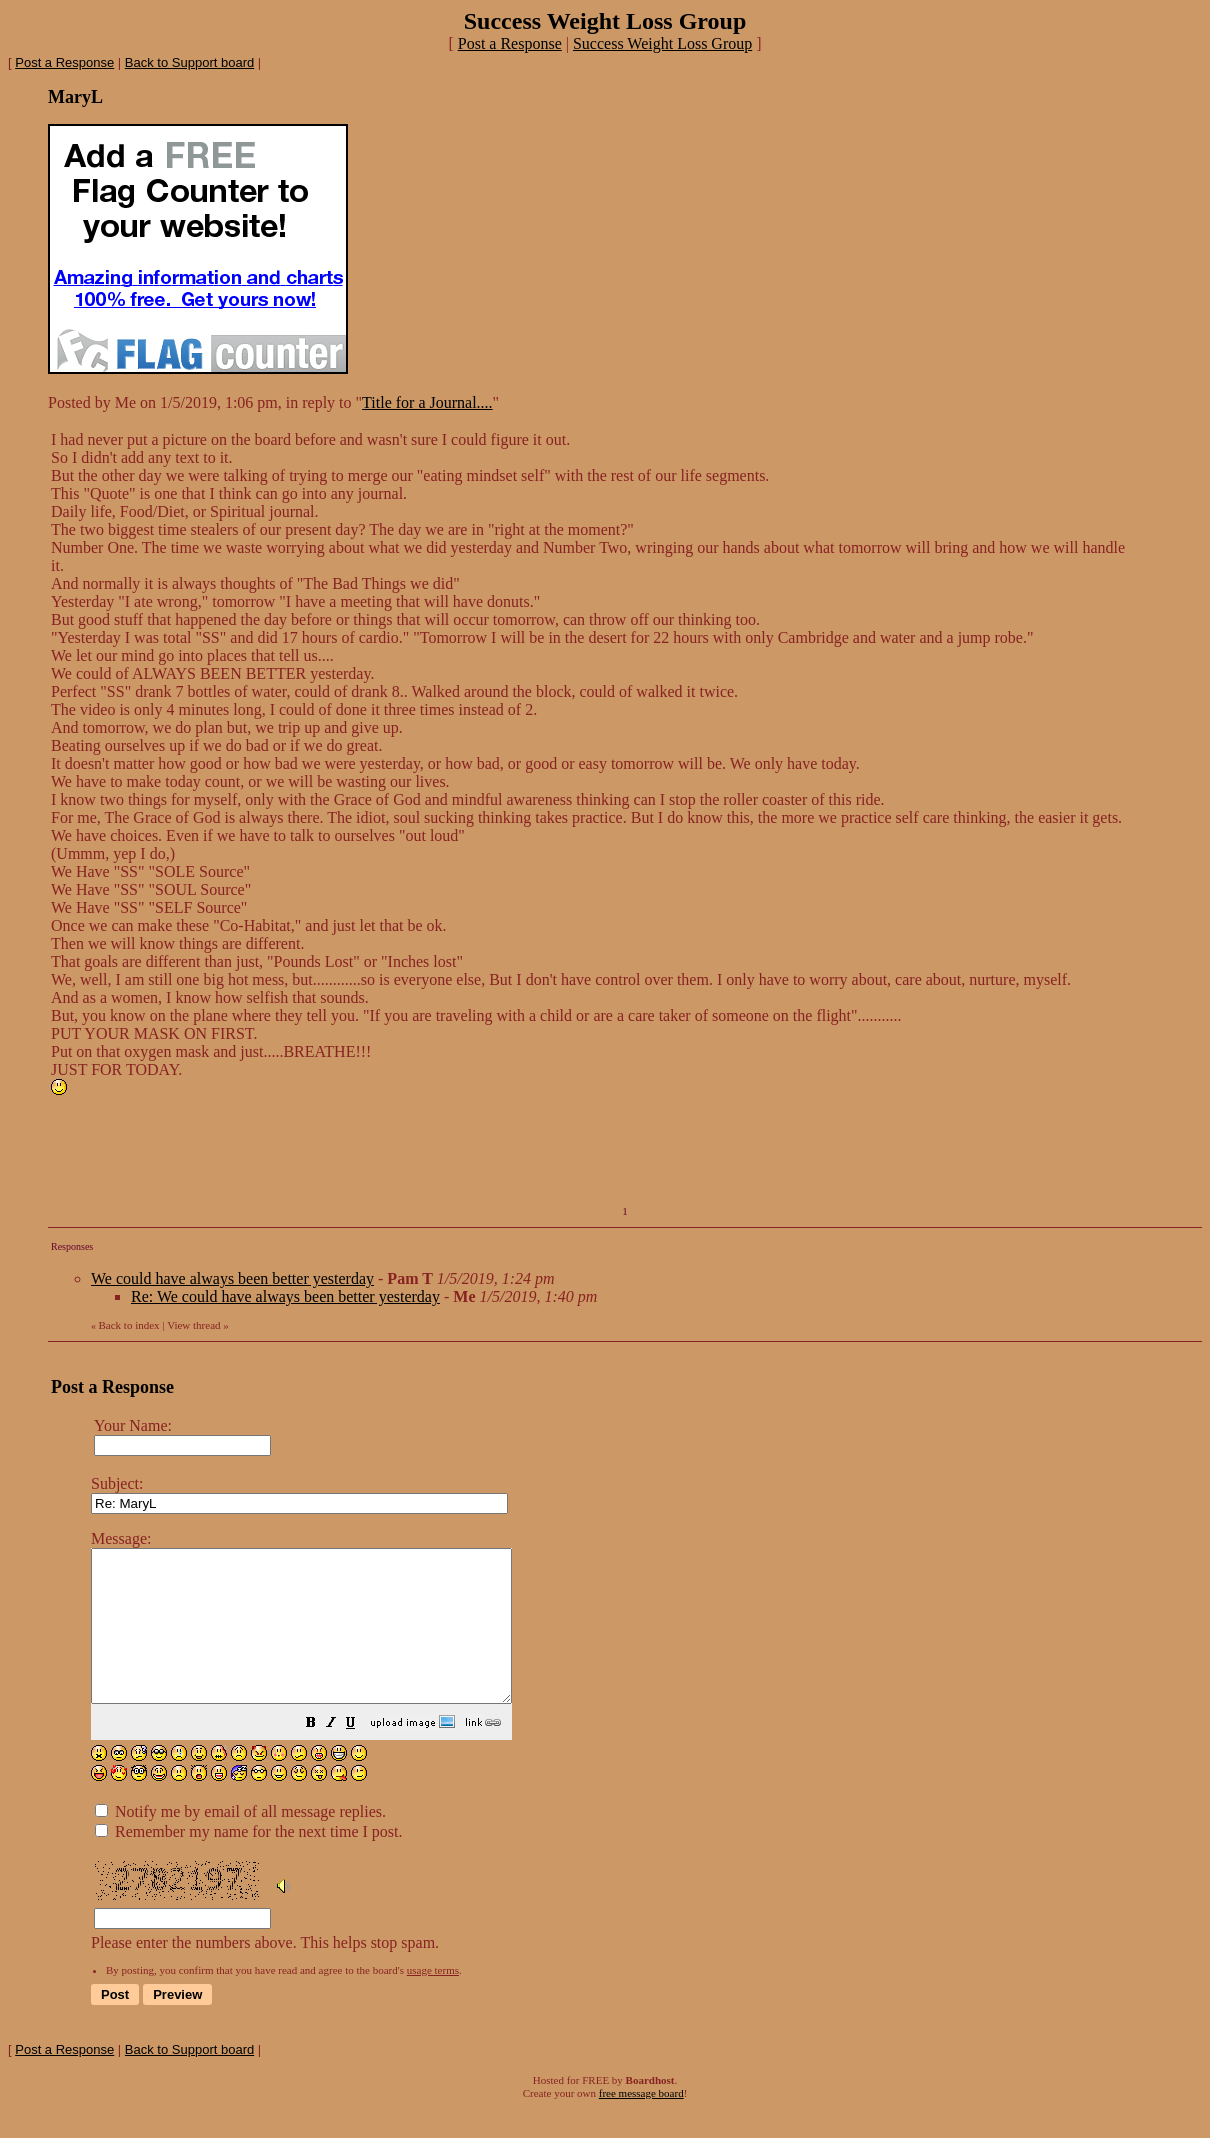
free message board (641, 2123)
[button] (361, 1754)
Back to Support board (189, 62)
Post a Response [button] (510, 43)
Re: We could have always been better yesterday (285, 1296)
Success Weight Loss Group (662, 43)
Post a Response (64, 62)
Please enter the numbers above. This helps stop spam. (639, 1755)
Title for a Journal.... (427, 402)
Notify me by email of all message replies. (240, 1841)
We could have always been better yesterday (232, 1278)
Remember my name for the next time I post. (248, 1861)
